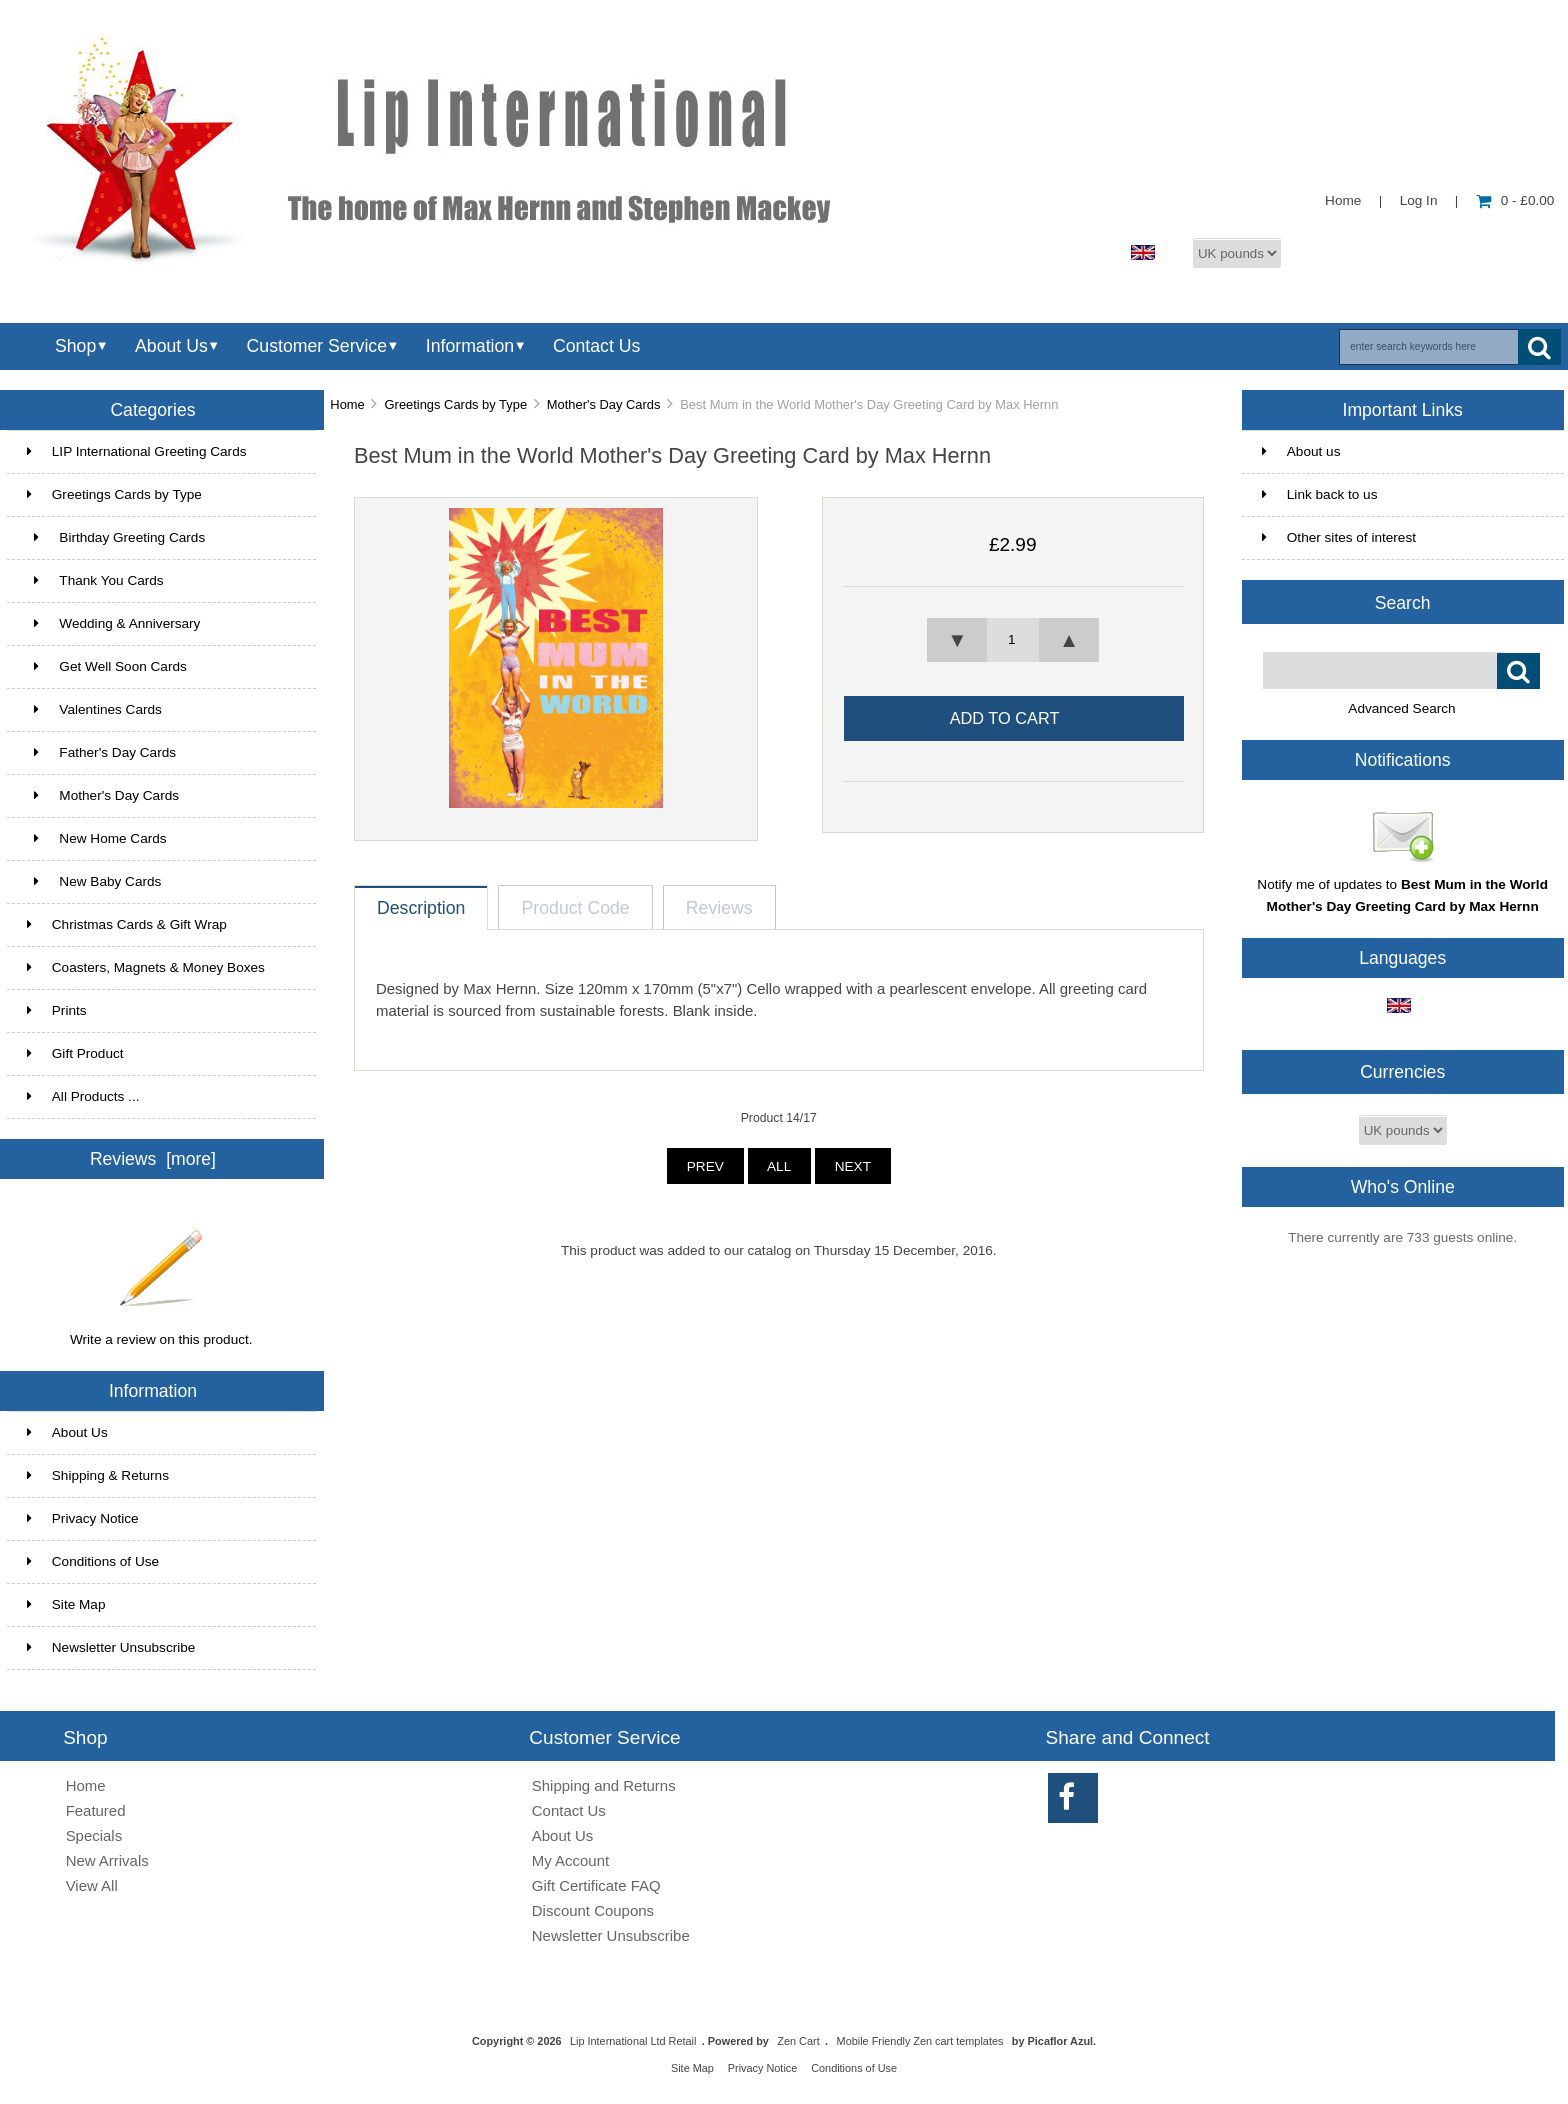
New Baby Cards (94, 881)
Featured (96, 1810)
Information (470, 346)
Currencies (1402, 1072)
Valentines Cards (94, 709)
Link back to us (1320, 494)
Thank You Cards (95, 580)
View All (92, 1885)
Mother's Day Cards (604, 404)
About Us (171, 346)
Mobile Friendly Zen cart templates (920, 2041)
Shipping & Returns (98, 1475)
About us (1301, 451)
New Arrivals (107, 1860)
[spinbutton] (1013, 640)
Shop (75, 346)
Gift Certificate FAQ (596, 1885)
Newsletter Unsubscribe (111, 1647)
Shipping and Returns (604, 1785)
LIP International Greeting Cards (137, 451)
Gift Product (75, 1053)
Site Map (66, 1604)
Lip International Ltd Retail (633, 2041)
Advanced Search (1401, 708)
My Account (570, 1860)
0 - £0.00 (1515, 200)
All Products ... (83, 1096)
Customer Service (317, 346)
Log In (1419, 200)
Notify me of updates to (1402, 888)
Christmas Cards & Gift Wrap (127, 924)
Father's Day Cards (101, 752)
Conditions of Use (93, 1561)
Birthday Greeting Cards (116, 537)
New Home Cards (97, 838)
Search (1403, 602)
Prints (57, 1010)
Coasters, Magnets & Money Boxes (146, 967)
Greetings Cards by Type (456, 404)
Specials (94, 1835)
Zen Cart (798, 2041)
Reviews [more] (153, 1159)
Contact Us (596, 346)
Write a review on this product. (161, 1332)
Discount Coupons (593, 1910)
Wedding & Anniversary (114, 623)
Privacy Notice (83, 1518)
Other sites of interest (1339, 537)
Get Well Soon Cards (107, 666)
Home (1343, 200)
